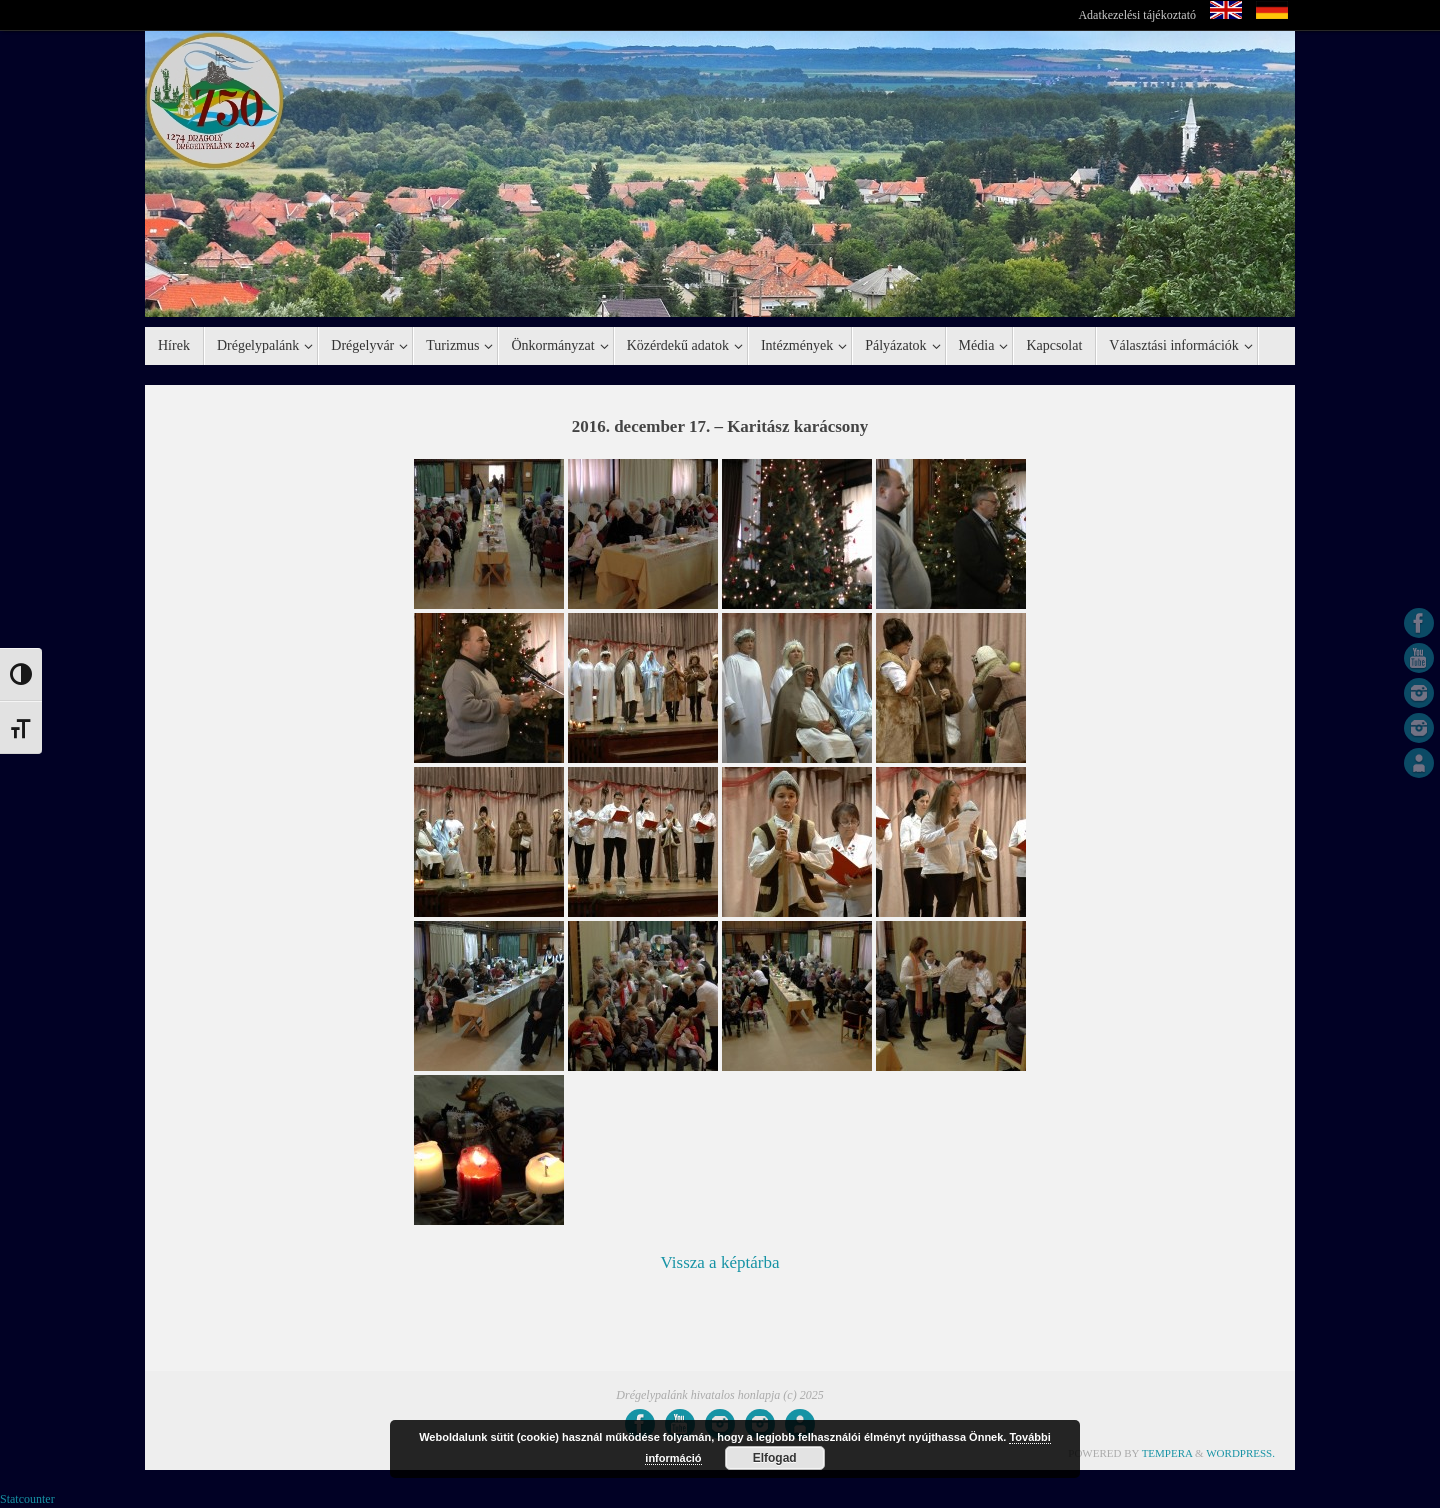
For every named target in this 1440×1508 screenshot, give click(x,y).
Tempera (1167, 1453)
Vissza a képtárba (720, 1262)
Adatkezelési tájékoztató (1137, 15)
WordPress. (1240, 1453)
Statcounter (27, 1499)
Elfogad (775, 1458)
